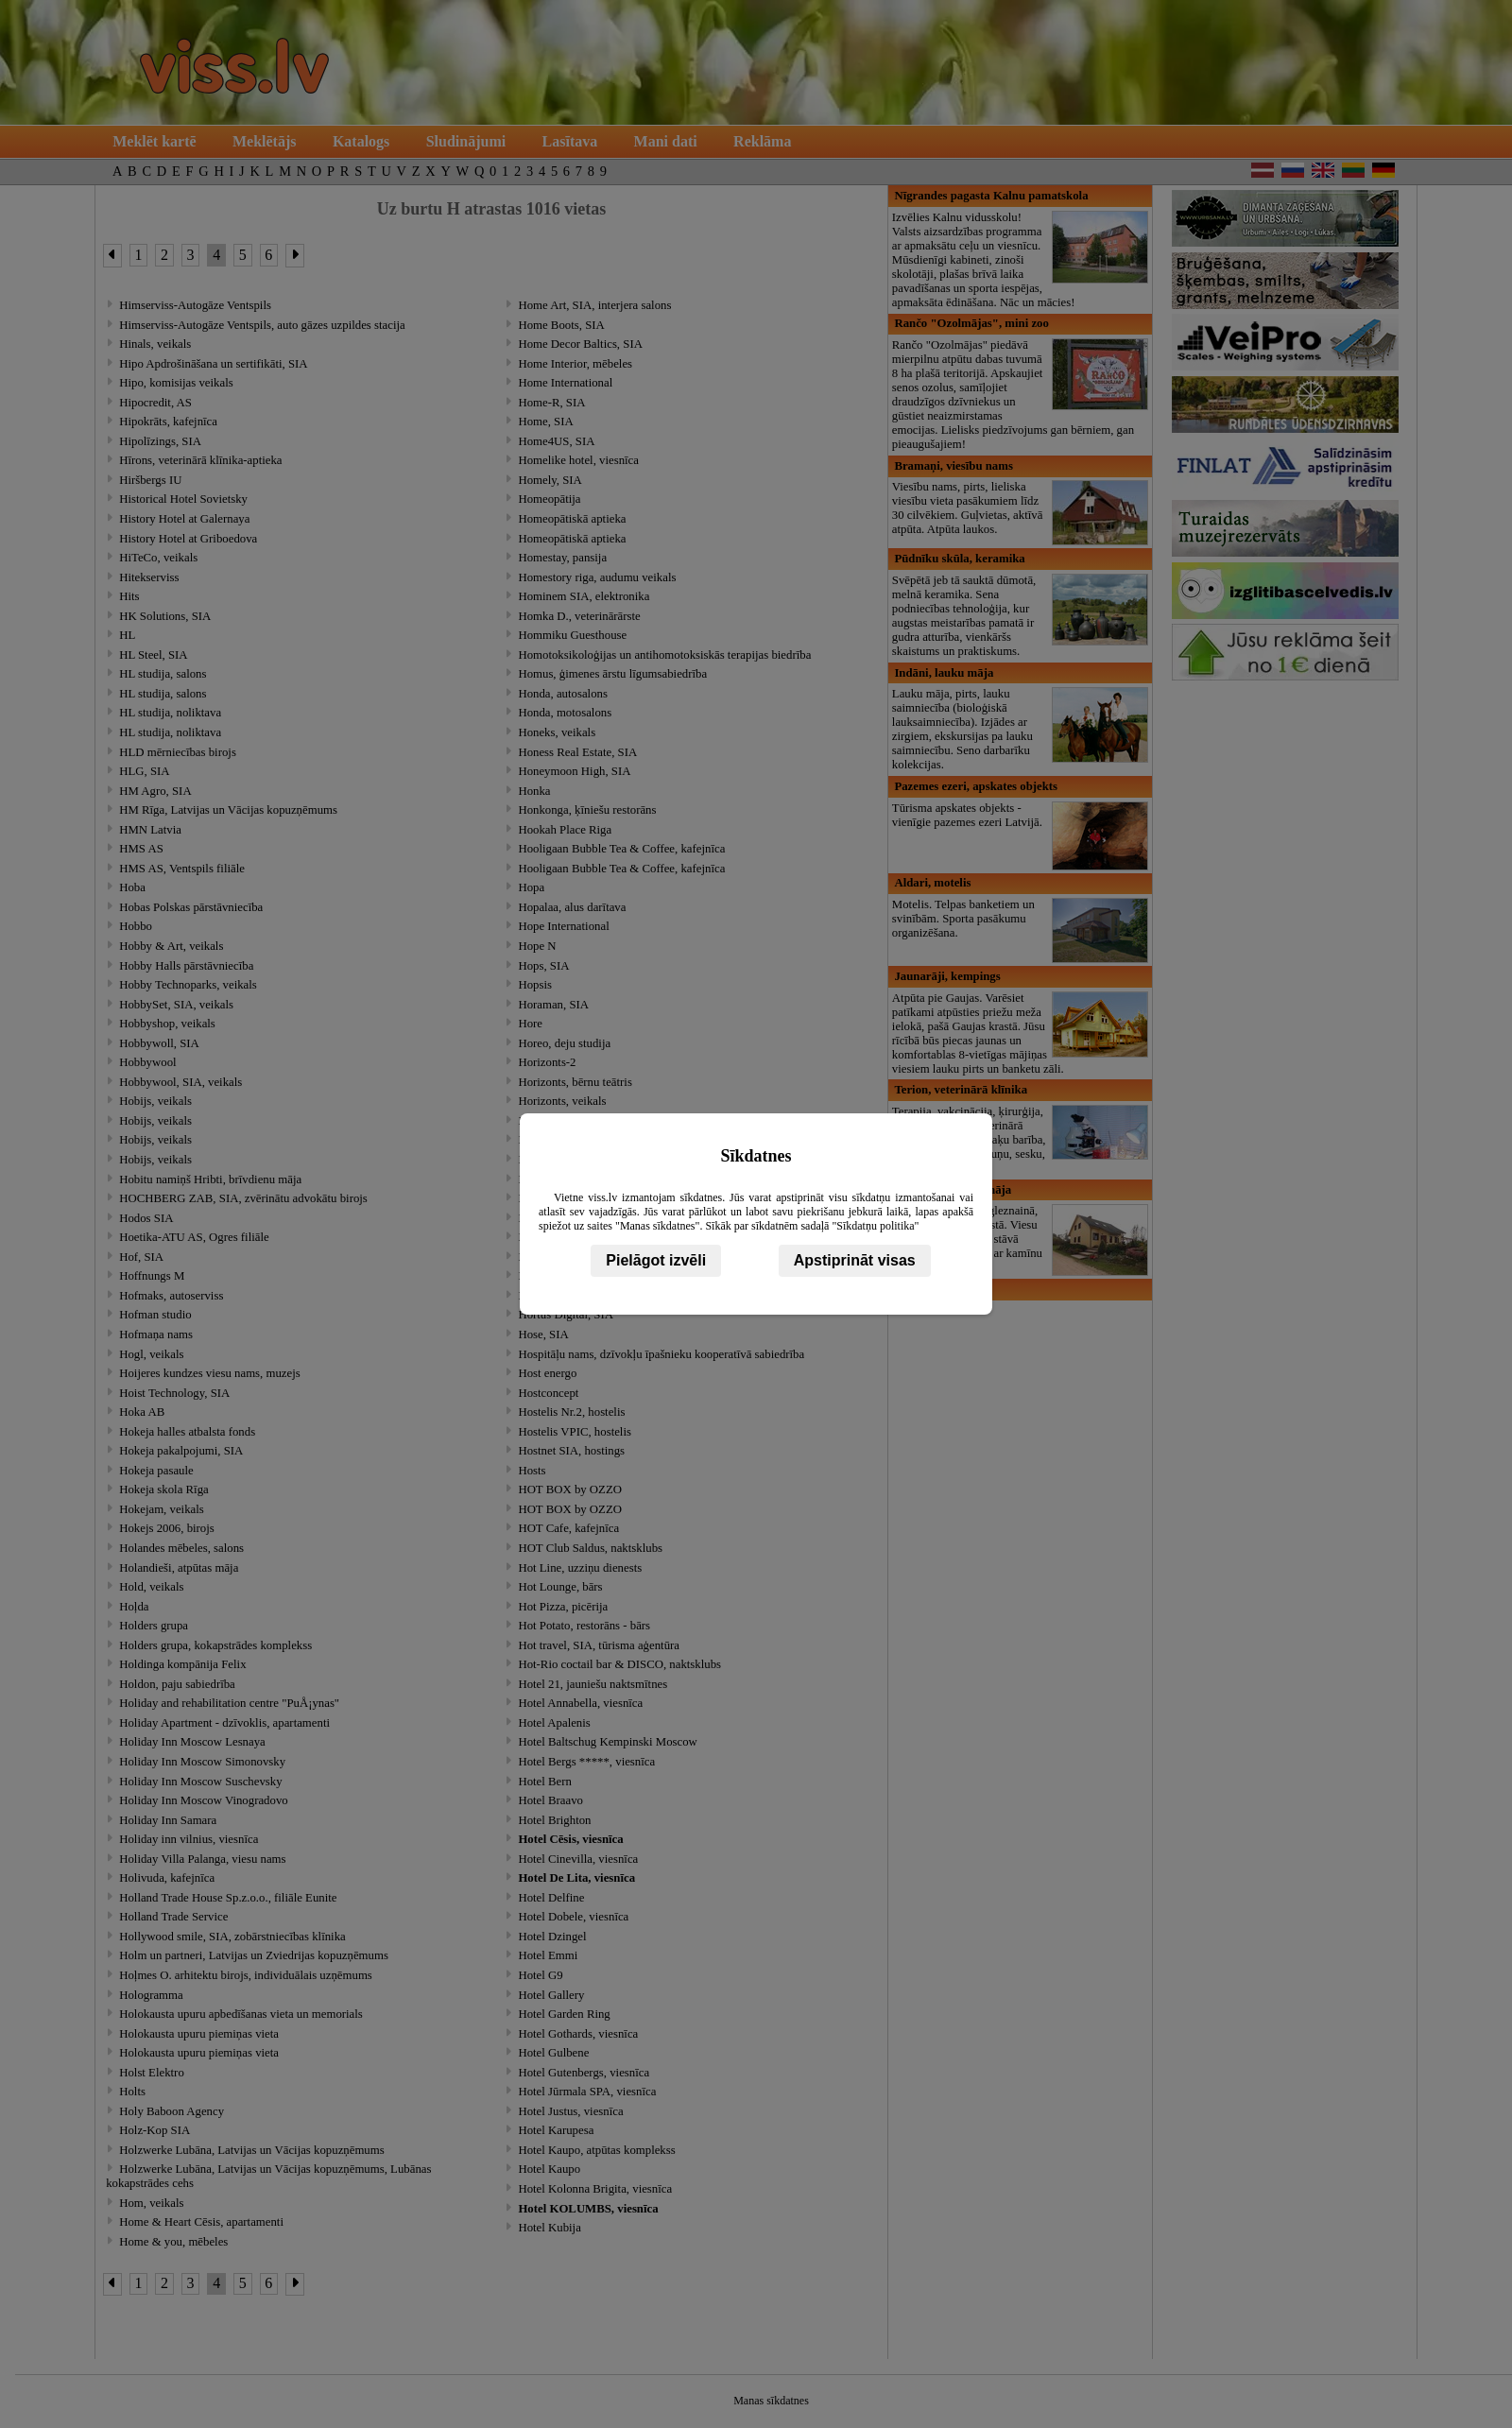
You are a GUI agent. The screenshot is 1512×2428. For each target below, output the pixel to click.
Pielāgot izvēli (656, 1260)
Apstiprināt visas (855, 1260)
